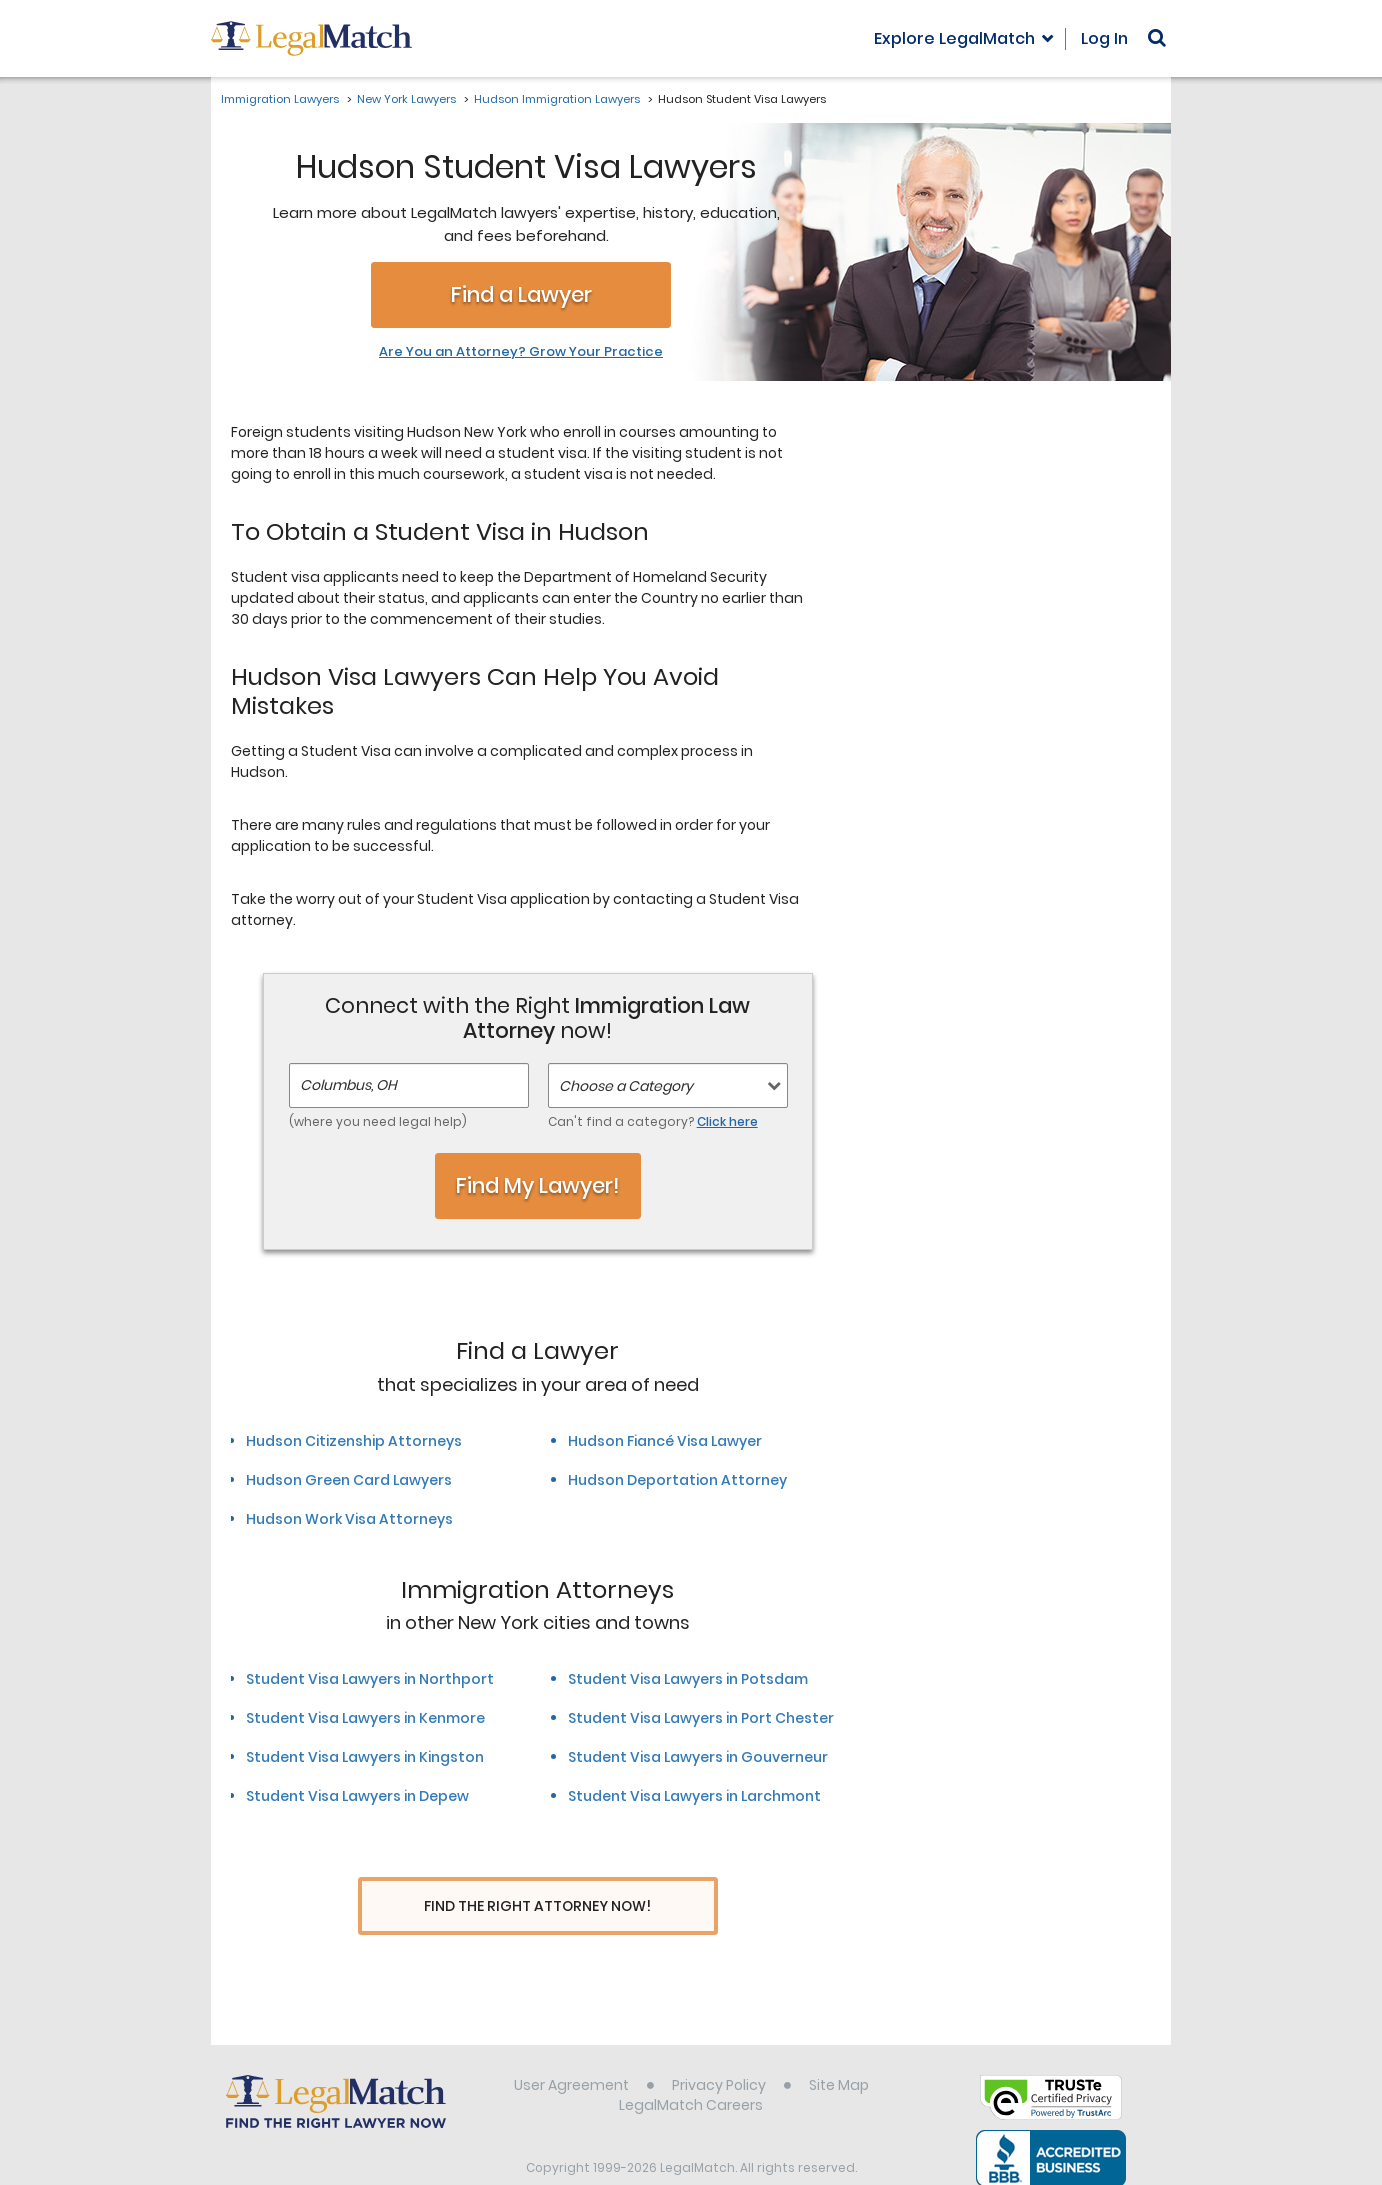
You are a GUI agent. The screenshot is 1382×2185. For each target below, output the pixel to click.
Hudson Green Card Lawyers (349, 1480)
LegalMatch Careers (691, 2068)
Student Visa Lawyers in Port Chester (701, 1718)
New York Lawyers (406, 99)
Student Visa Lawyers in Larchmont (694, 1796)
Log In (1104, 38)
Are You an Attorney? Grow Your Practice (521, 352)
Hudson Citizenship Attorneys (354, 1441)
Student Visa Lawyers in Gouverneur (698, 1757)
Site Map (839, 2048)
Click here (727, 1121)
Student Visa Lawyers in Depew (357, 1796)
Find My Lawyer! (538, 1185)
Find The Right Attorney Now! (537, 1906)
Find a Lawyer (521, 294)
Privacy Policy (719, 2048)
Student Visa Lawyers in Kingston (365, 1757)
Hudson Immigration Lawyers (557, 99)
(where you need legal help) (378, 1121)
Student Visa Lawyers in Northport (370, 1679)
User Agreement (571, 2048)
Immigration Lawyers (280, 99)
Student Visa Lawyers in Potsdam (688, 1679)
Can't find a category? (653, 1121)
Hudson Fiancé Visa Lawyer (665, 1441)
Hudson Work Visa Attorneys (349, 1519)
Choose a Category (626, 1086)
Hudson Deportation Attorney (677, 1480)
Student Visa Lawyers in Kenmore (365, 1718)
